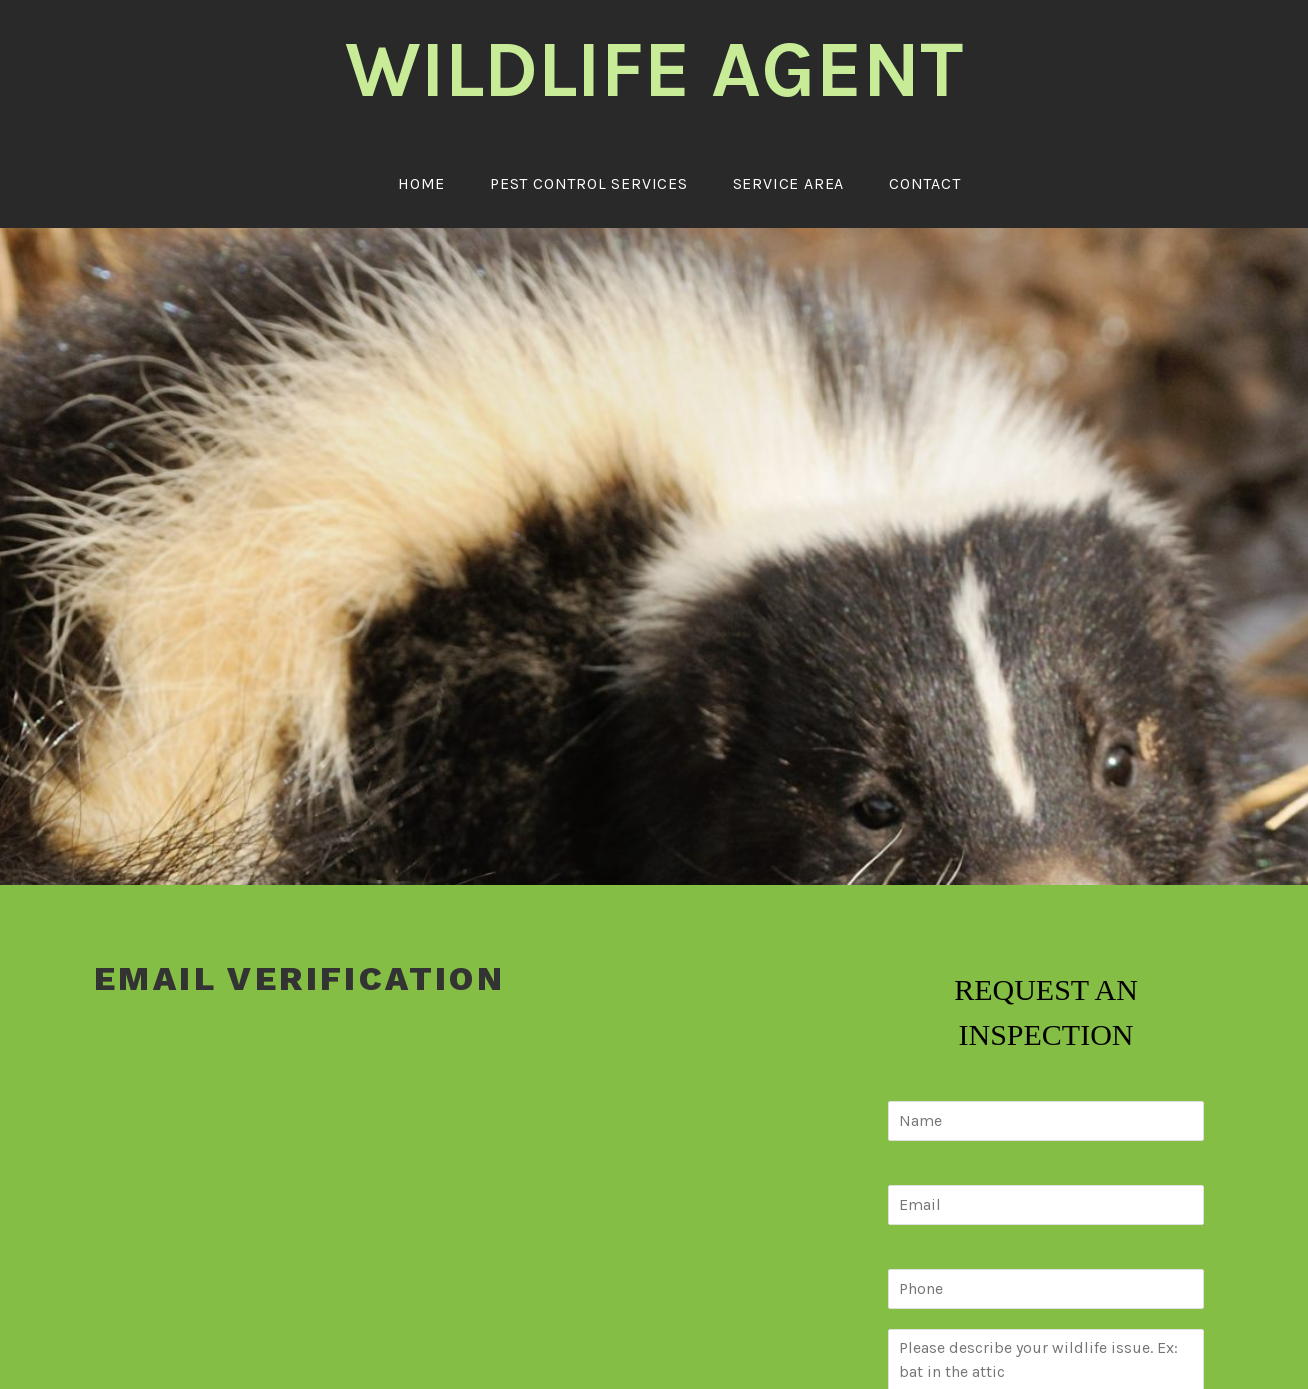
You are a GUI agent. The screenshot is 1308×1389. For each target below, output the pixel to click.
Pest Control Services (589, 183)
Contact (925, 183)
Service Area (789, 183)
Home (421, 183)
